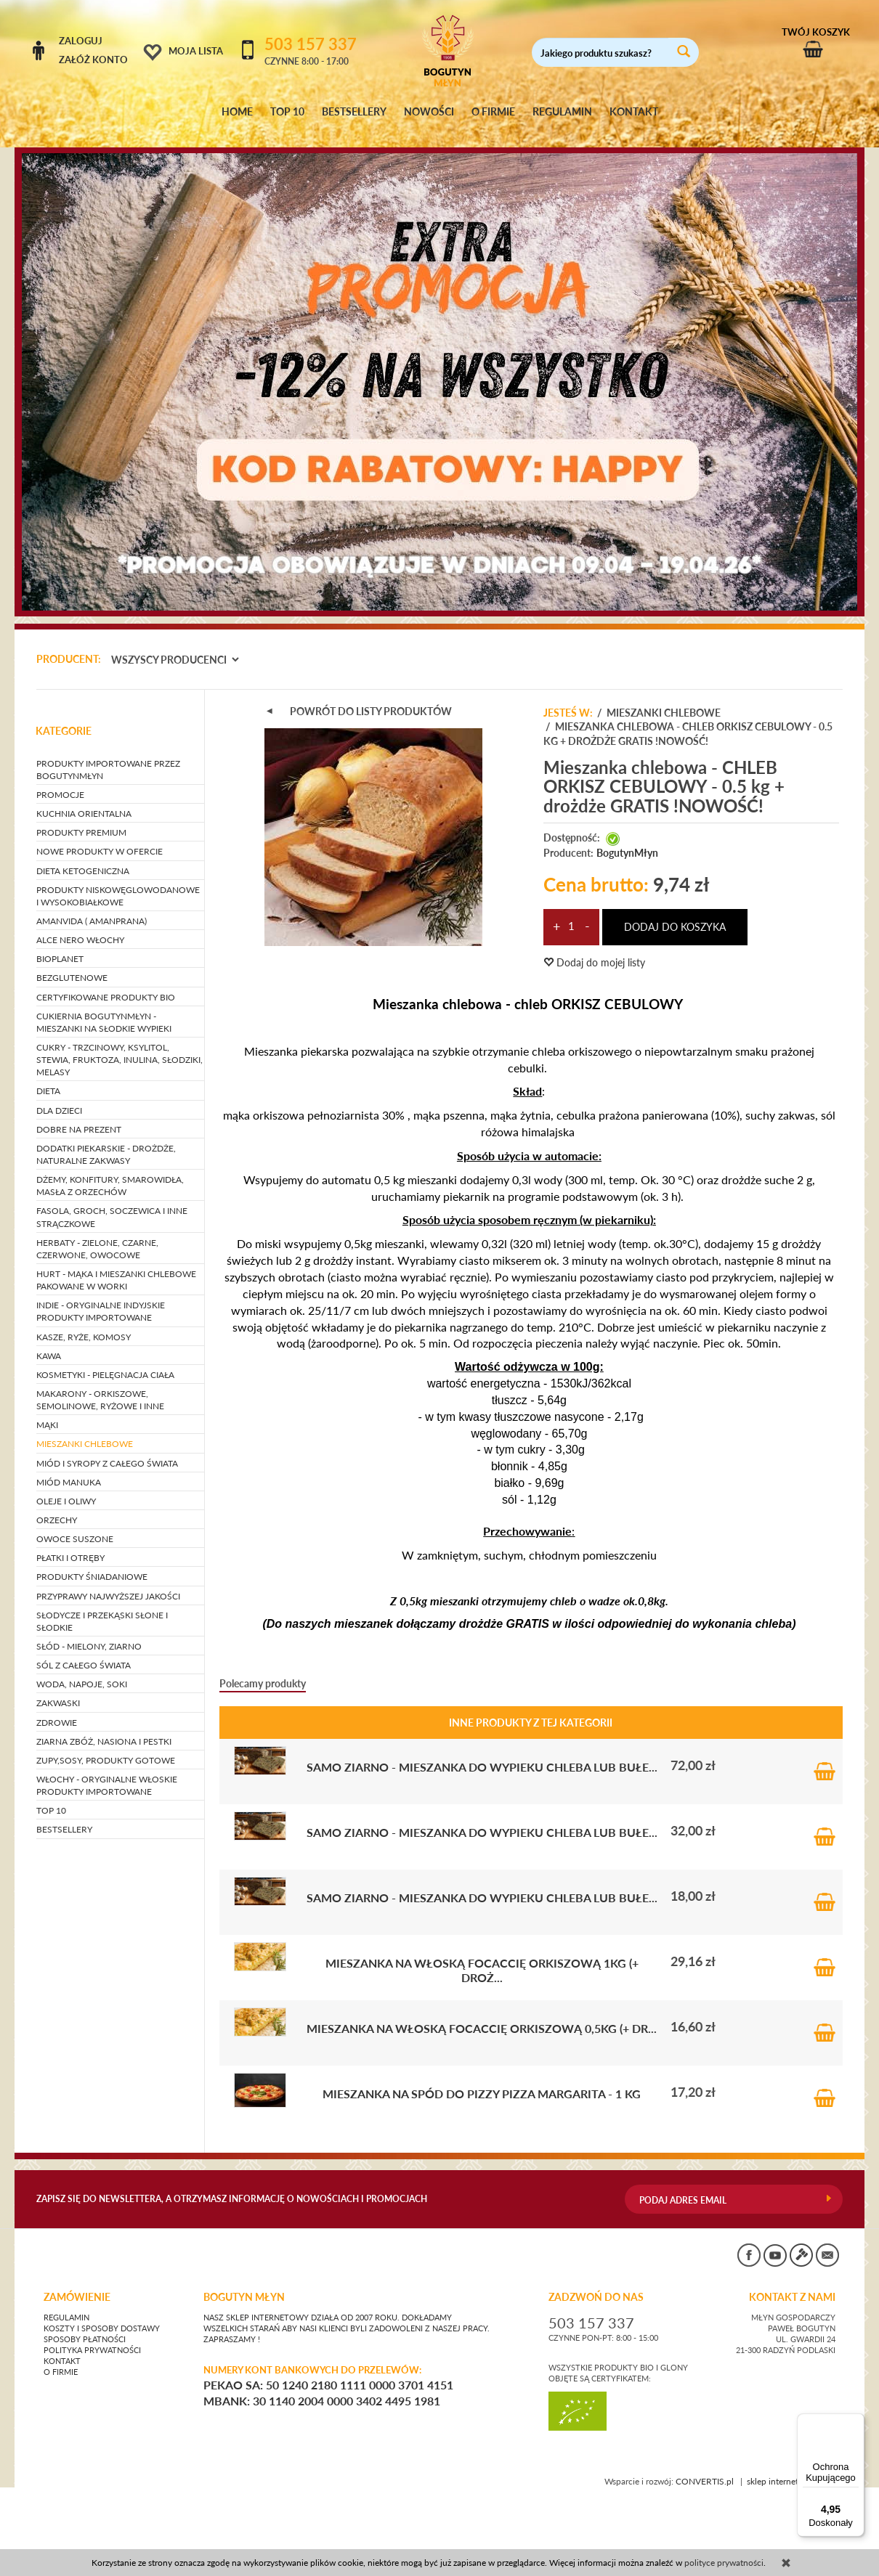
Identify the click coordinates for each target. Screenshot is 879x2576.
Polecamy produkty (262, 1669)
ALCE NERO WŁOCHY (80, 926)
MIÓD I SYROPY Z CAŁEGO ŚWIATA (107, 1449)
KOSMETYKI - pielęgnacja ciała (105, 1361)
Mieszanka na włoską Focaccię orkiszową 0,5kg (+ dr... (482, 2014)
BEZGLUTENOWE (72, 964)
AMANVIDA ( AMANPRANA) (91, 907)
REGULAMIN (562, 112)
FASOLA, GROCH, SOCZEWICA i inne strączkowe (111, 1203)
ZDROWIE (56, 1708)
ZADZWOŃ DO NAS (596, 2283)
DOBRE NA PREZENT (78, 1115)
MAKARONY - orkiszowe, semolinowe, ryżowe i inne (100, 1386)
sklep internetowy (795, 2468)
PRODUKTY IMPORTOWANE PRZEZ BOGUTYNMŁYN (108, 755)
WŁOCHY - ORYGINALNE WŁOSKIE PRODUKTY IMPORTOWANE (106, 1771)
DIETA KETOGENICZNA (82, 857)
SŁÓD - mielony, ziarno (89, 1632)
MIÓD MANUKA (68, 1468)
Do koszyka (824, 1752)
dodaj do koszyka (675, 913)
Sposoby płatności (85, 2325)
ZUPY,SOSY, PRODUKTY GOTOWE (105, 1746)
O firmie (61, 2358)
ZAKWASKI (58, 1689)
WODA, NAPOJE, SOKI (81, 1671)
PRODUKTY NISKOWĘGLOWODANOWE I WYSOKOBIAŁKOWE (118, 882)
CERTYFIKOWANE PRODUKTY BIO (105, 983)
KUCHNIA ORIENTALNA (83, 799)
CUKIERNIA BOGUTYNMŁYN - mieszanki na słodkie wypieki (103, 1008)
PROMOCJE (60, 780)
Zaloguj (80, 40)
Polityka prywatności (92, 2336)
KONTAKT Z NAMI (792, 2283)
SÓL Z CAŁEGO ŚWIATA (83, 1651)
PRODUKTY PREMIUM (81, 819)
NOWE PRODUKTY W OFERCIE (99, 838)
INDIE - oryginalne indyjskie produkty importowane (100, 1298)
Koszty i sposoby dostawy (102, 2314)
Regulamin (66, 2303)
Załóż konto (93, 59)
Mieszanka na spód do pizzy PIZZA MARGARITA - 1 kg (482, 2080)
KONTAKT (633, 112)
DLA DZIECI (59, 1096)
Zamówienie (77, 2283)
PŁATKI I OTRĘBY (70, 1544)
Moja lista (196, 51)
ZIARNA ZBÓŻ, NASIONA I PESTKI (103, 1727)
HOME (237, 112)
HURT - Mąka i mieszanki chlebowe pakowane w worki (116, 1266)
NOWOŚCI (429, 112)
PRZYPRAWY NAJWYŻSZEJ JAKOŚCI (108, 1582)
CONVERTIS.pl (705, 2468)
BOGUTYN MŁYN (244, 2283)
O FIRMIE (493, 112)
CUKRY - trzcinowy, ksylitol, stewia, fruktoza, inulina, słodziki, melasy (119, 1046)
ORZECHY (56, 1506)
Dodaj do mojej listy (594, 948)
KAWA (48, 1342)
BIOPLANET (60, 945)
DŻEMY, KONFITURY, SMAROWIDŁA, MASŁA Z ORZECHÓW (110, 1171)
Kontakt (62, 2347)
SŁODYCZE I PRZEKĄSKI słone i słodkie (102, 1607)
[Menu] (855, 2422)
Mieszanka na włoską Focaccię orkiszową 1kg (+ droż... (482, 1956)
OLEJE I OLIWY (66, 1487)
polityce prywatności (723, 2562)
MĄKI (47, 1411)
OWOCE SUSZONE (74, 1525)
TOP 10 (287, 112)
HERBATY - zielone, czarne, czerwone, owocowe (97, 1235)
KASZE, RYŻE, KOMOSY (83, 1323)
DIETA (48, 1077)
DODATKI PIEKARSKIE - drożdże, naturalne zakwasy (106, 1140)
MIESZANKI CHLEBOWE (84, 1430)
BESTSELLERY (354, 112)
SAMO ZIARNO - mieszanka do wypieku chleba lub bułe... (482, 1753)
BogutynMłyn (627, 839)
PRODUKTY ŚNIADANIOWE (91, 1563)
